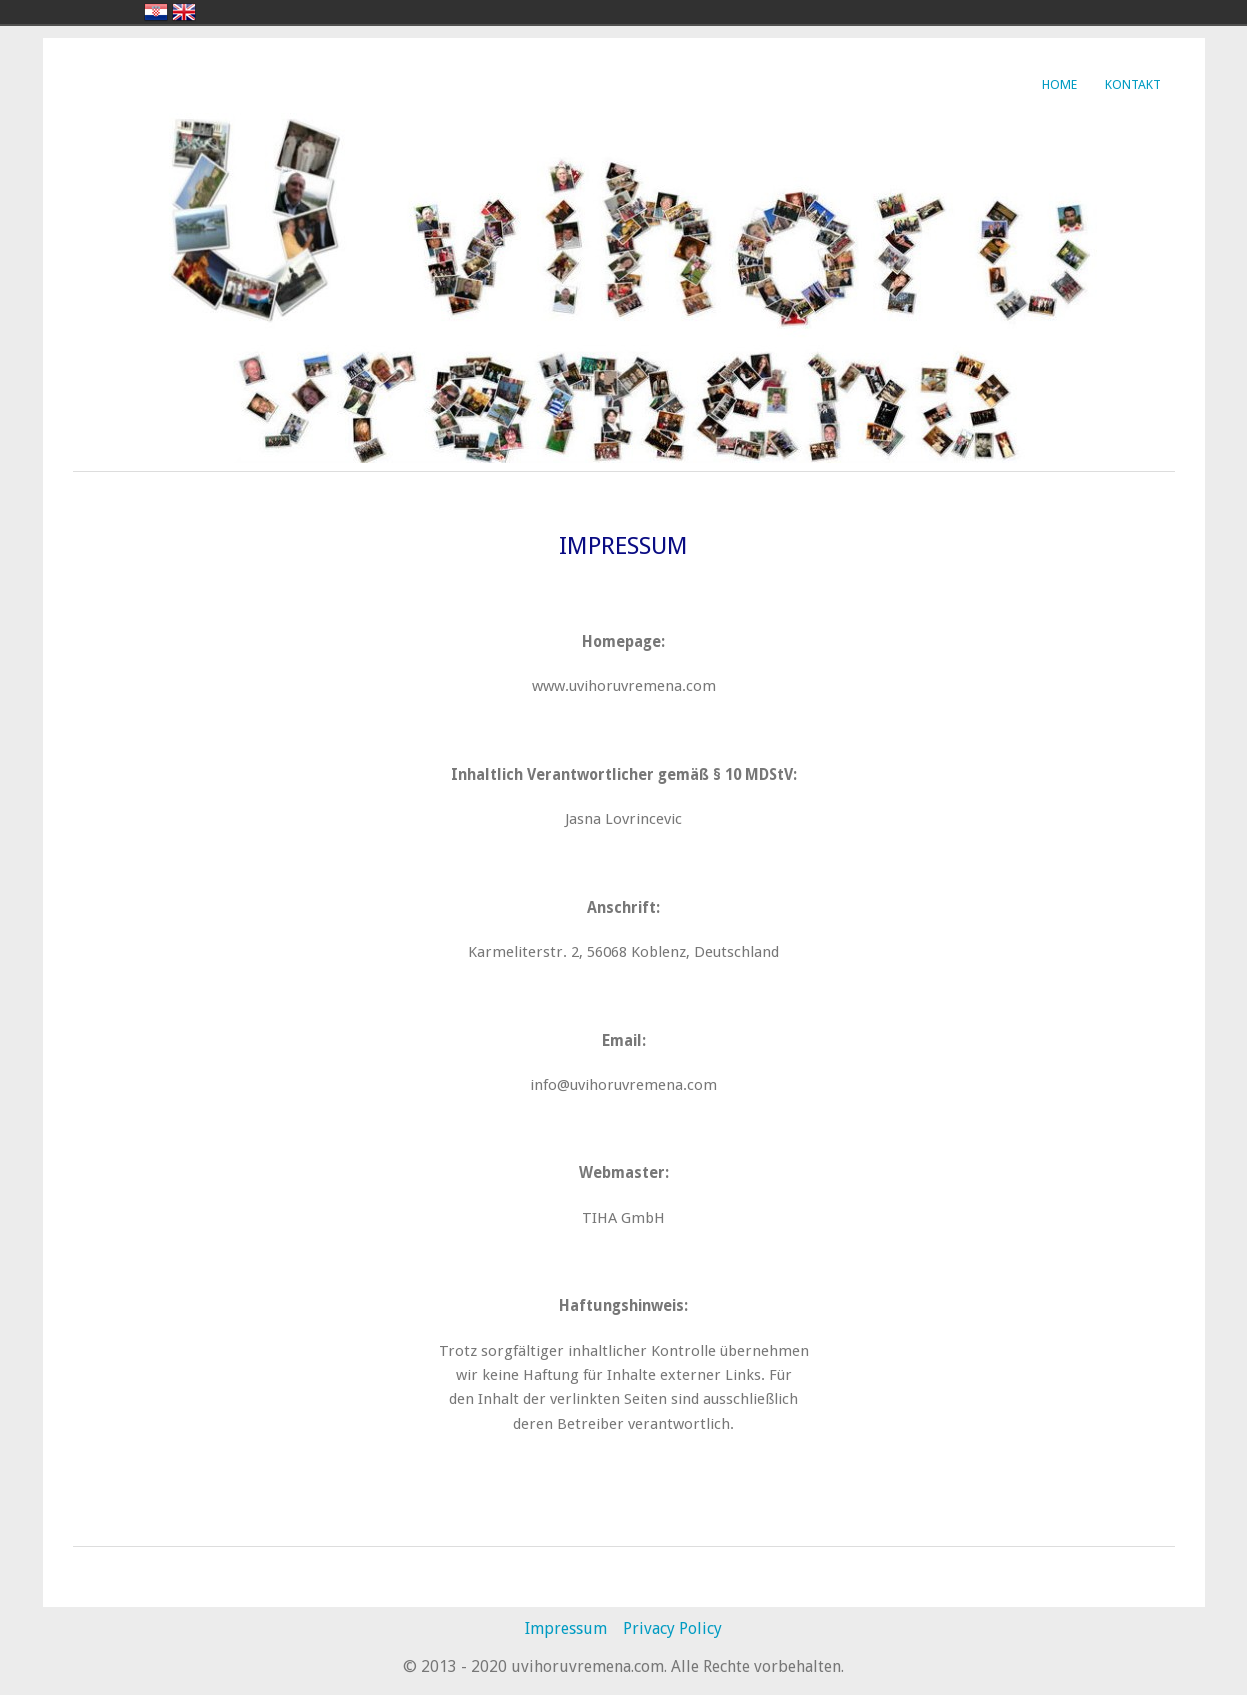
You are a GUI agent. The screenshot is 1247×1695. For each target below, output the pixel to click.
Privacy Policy (672, 1628)
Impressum (566, 1628)
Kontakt (1133, 84)
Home (1059, 84)
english (184, 12)
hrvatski (156, 12)
